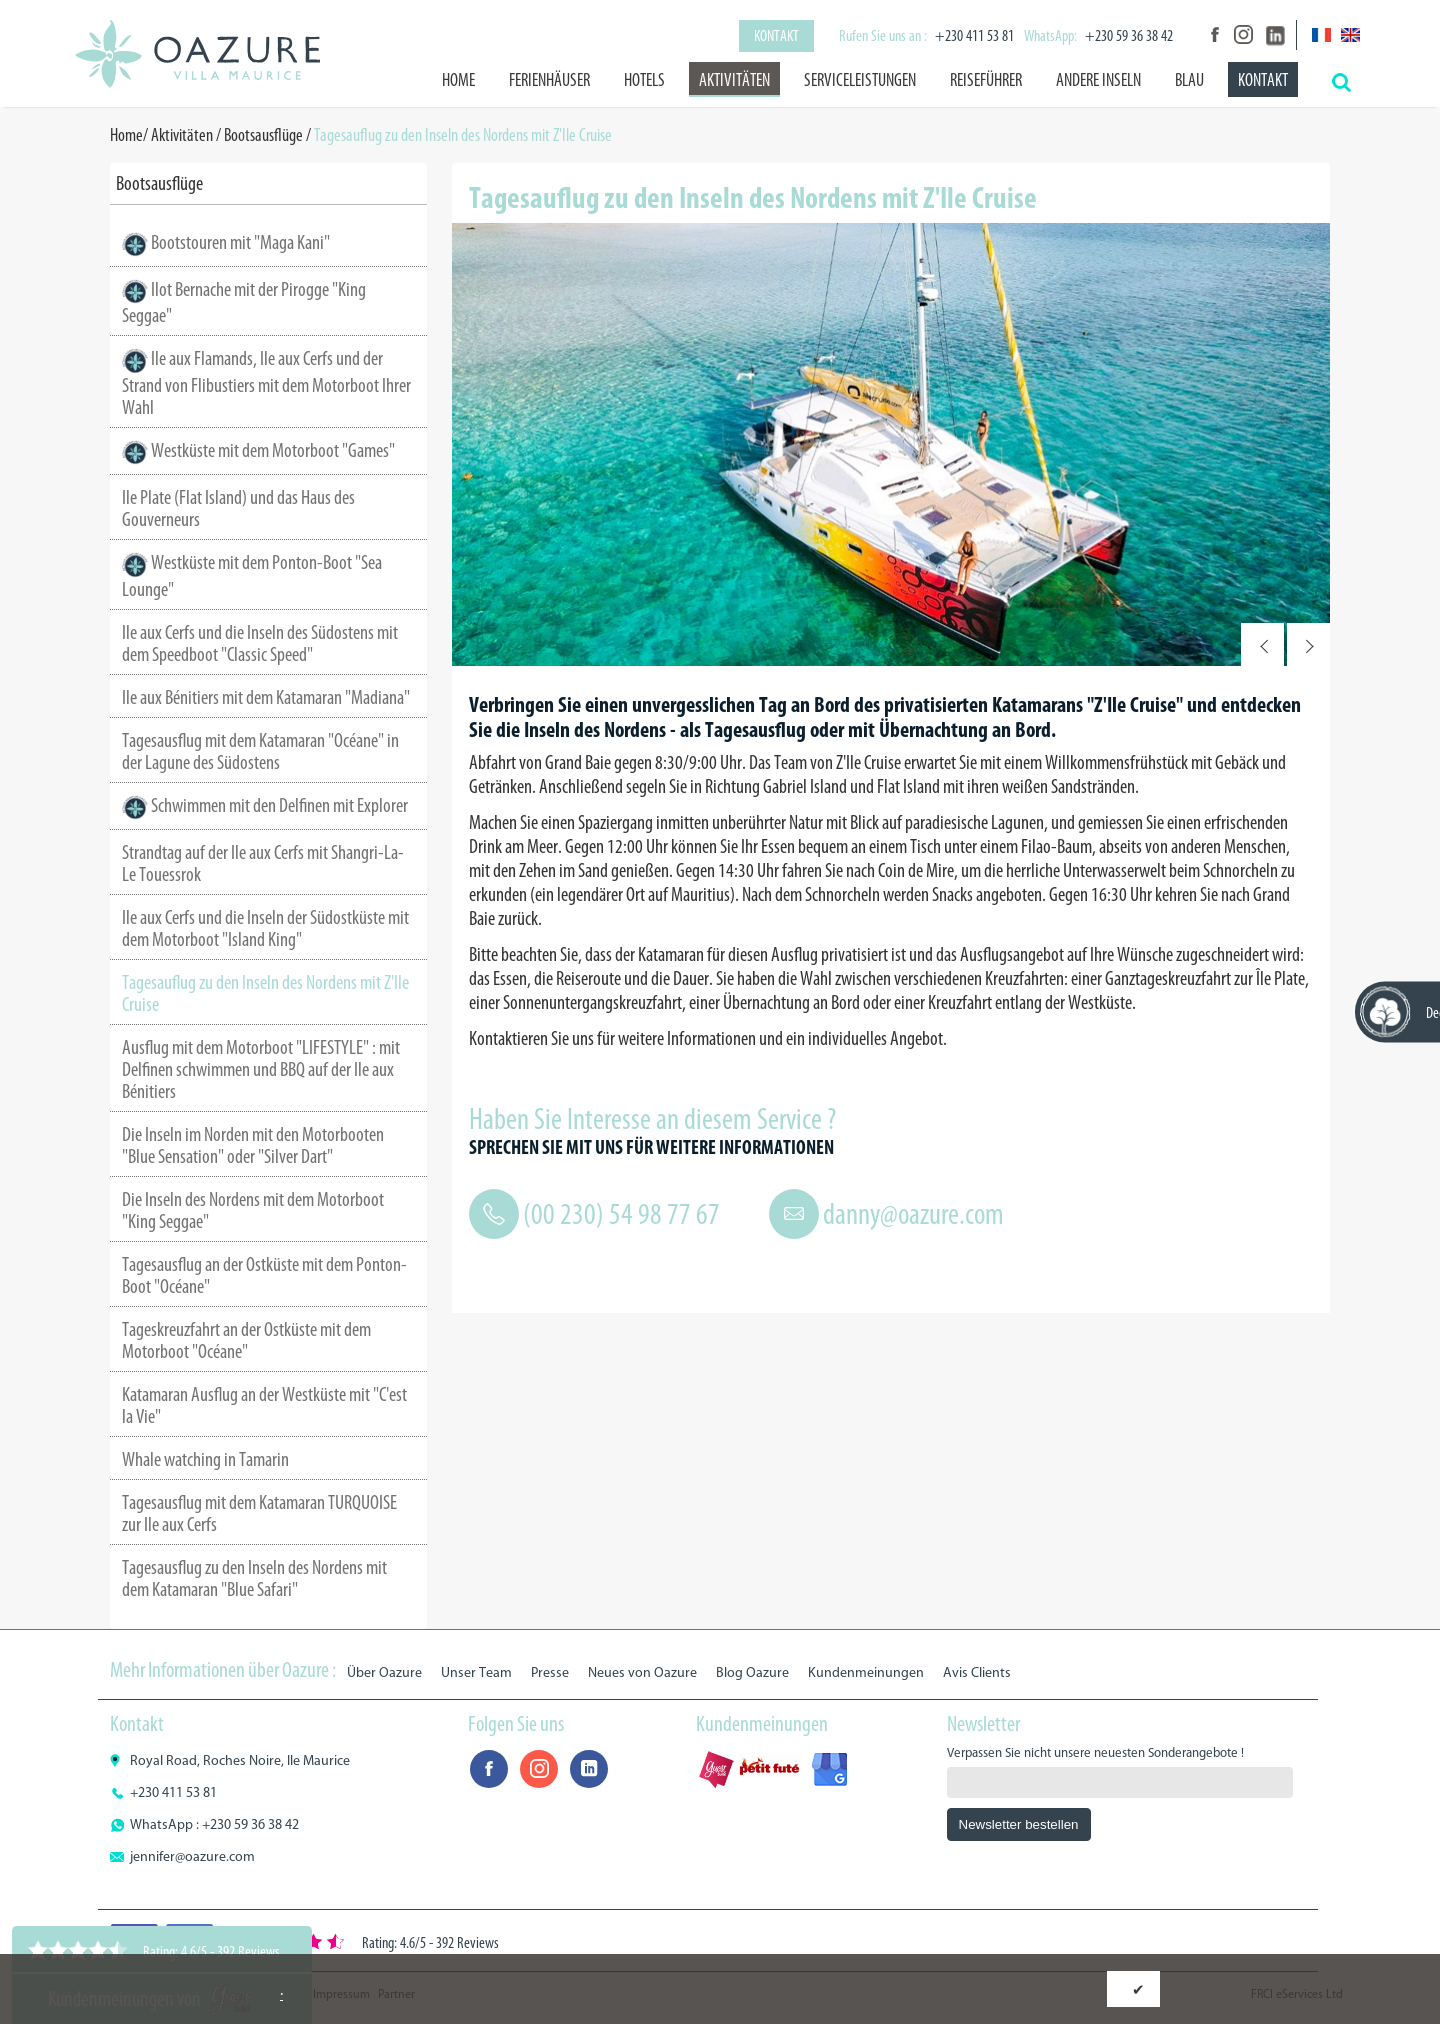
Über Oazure (384, 1672)
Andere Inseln (1098, 80)
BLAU (1189, 80)
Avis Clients (977, 1672)
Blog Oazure (752, 1672)
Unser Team (476, 1672)
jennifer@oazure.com (192, 1856)
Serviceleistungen (860, 80)
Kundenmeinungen (866, 1672)
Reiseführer (986, 80)
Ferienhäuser (549, 80)
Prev (1262, 644)
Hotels (644, 80)
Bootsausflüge (263, 135)
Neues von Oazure (642, 1672)
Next (1308, 644)
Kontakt (776, 35)
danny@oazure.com (913, 1214)
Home (458, 80)
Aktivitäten (734, 80)
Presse (550, 1672)
